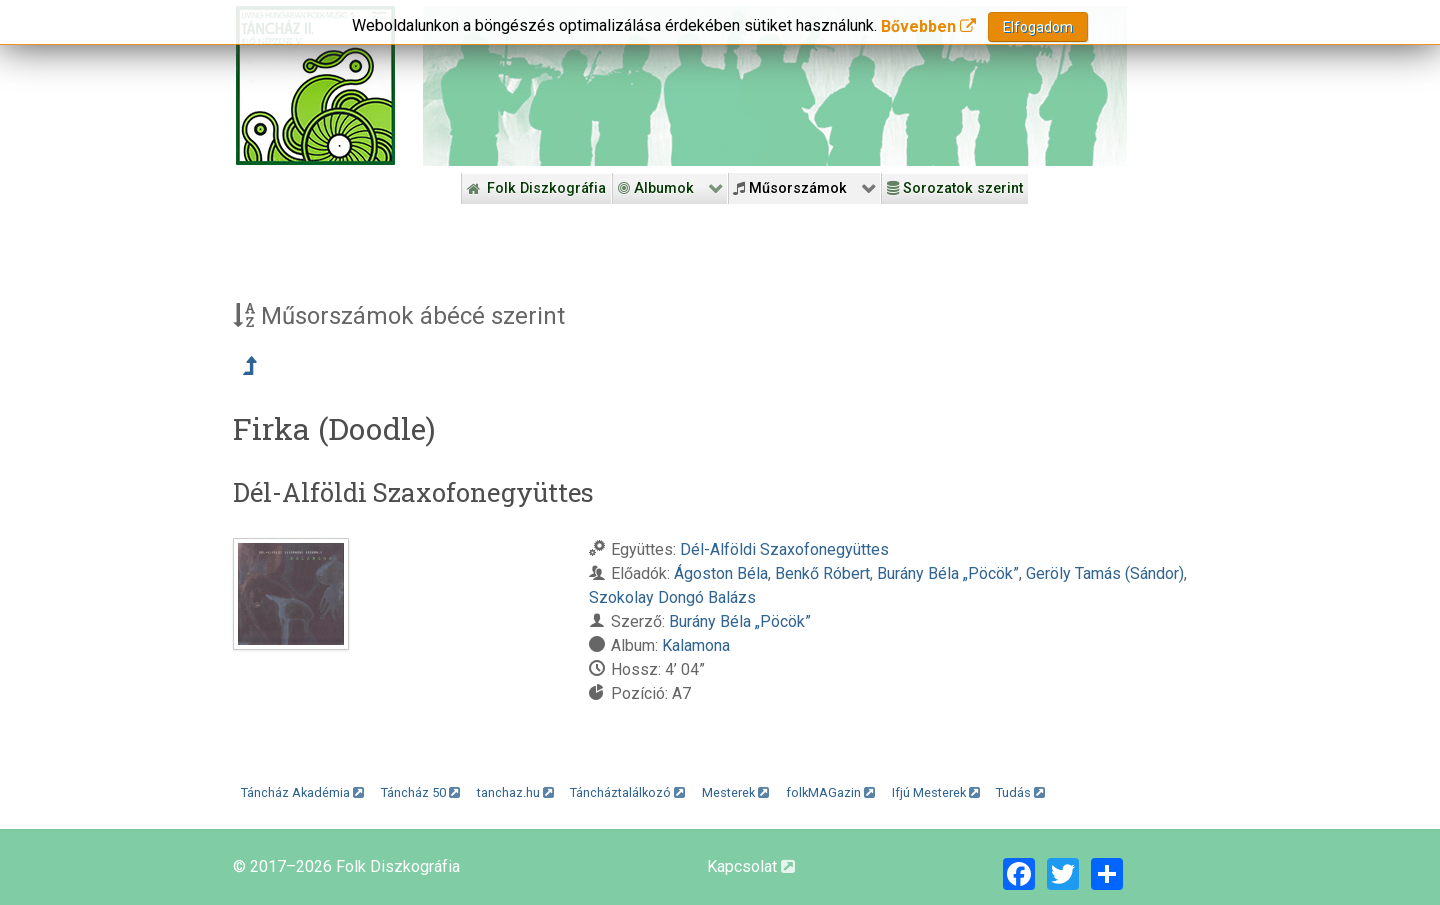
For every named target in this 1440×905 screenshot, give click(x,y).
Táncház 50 (420, 792)
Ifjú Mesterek (936, 792)
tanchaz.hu (515, 792)
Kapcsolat (751, 866)
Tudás (1020, 792)
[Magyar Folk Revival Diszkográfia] (315, 85)
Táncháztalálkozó (627, 792)
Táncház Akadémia (302, 792)
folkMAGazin (830, 792)
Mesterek (735, 792)
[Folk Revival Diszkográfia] (775, 86)
